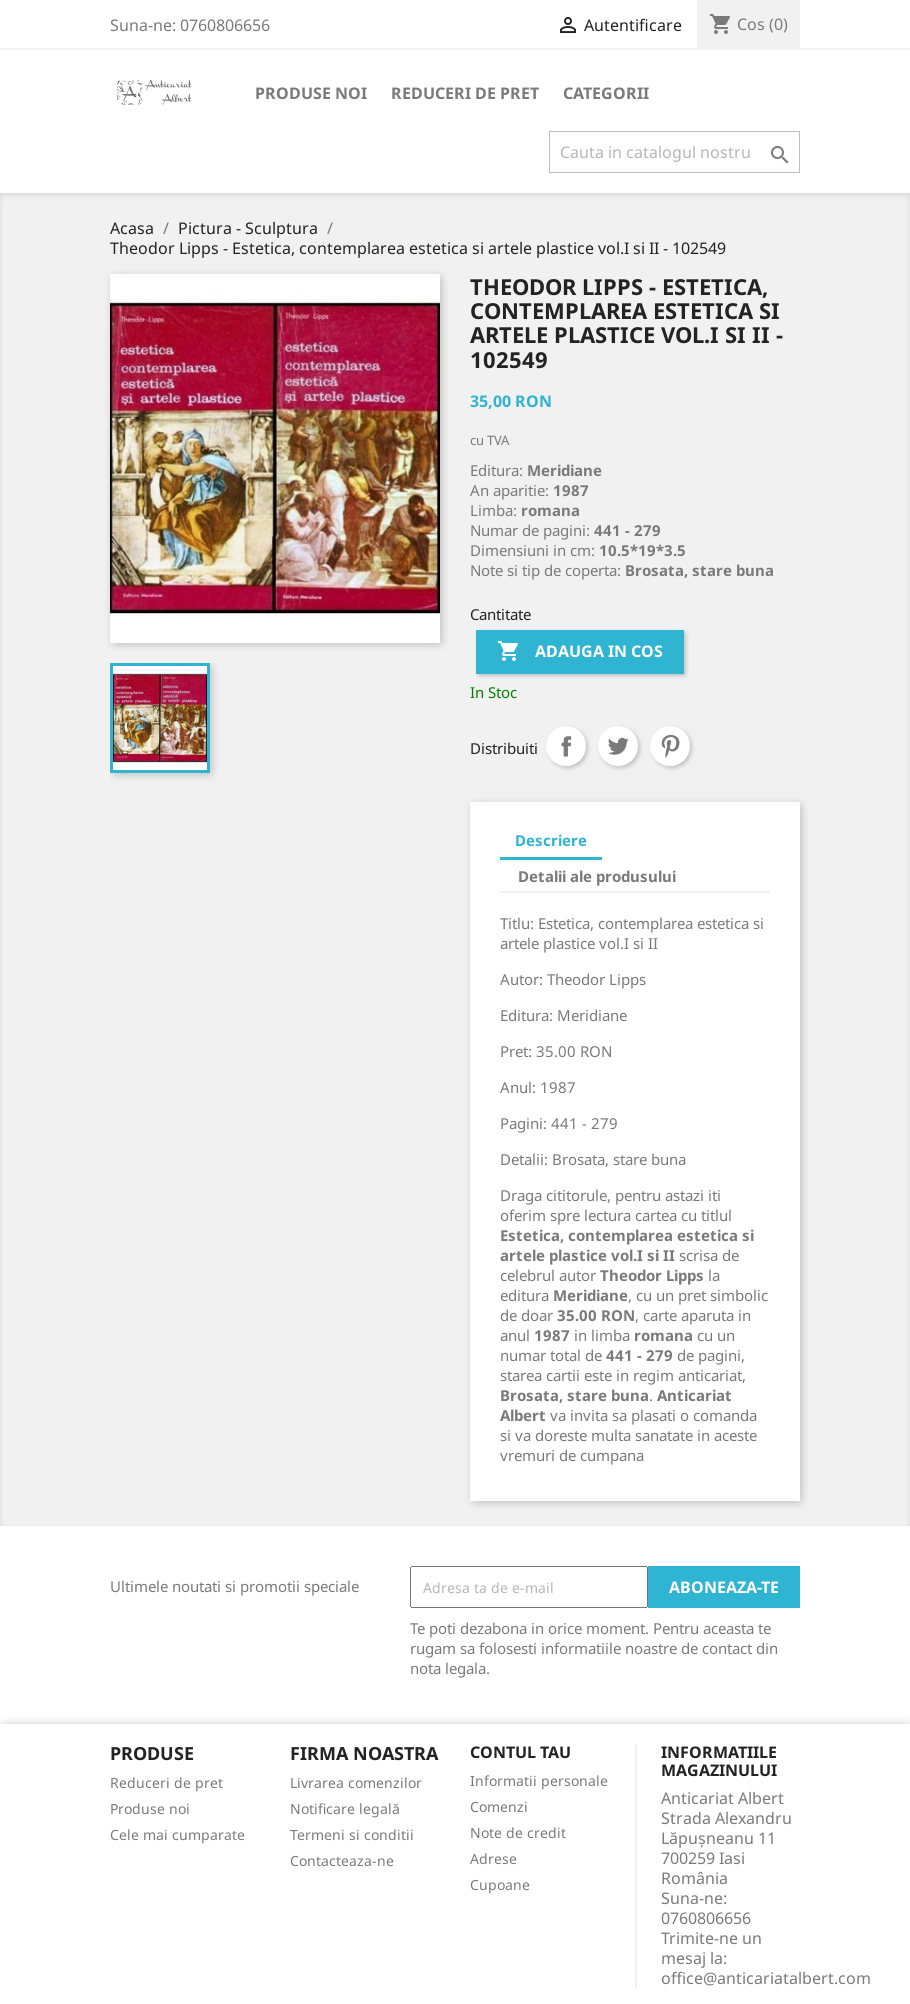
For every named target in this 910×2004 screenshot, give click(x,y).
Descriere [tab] (551, 840)
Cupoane (500, 1884)
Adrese (493, 1858)
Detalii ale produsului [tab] (597, 876)
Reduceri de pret (465, 93)
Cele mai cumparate (177, 1834)
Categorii (606, 93)
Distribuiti (566, 746)
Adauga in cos (580, 652)
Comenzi (499, 1806)
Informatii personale (539, 1780)
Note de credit (518, 1832)
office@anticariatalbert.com (766, 1978)
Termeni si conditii (352, 1834)
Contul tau (520, 1753)
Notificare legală (345, 1808)
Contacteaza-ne (342, 1860)
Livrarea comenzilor (356, 1782)
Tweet (618, 746)
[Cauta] (674, 152)
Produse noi (311, 93)
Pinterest (670, 746)
